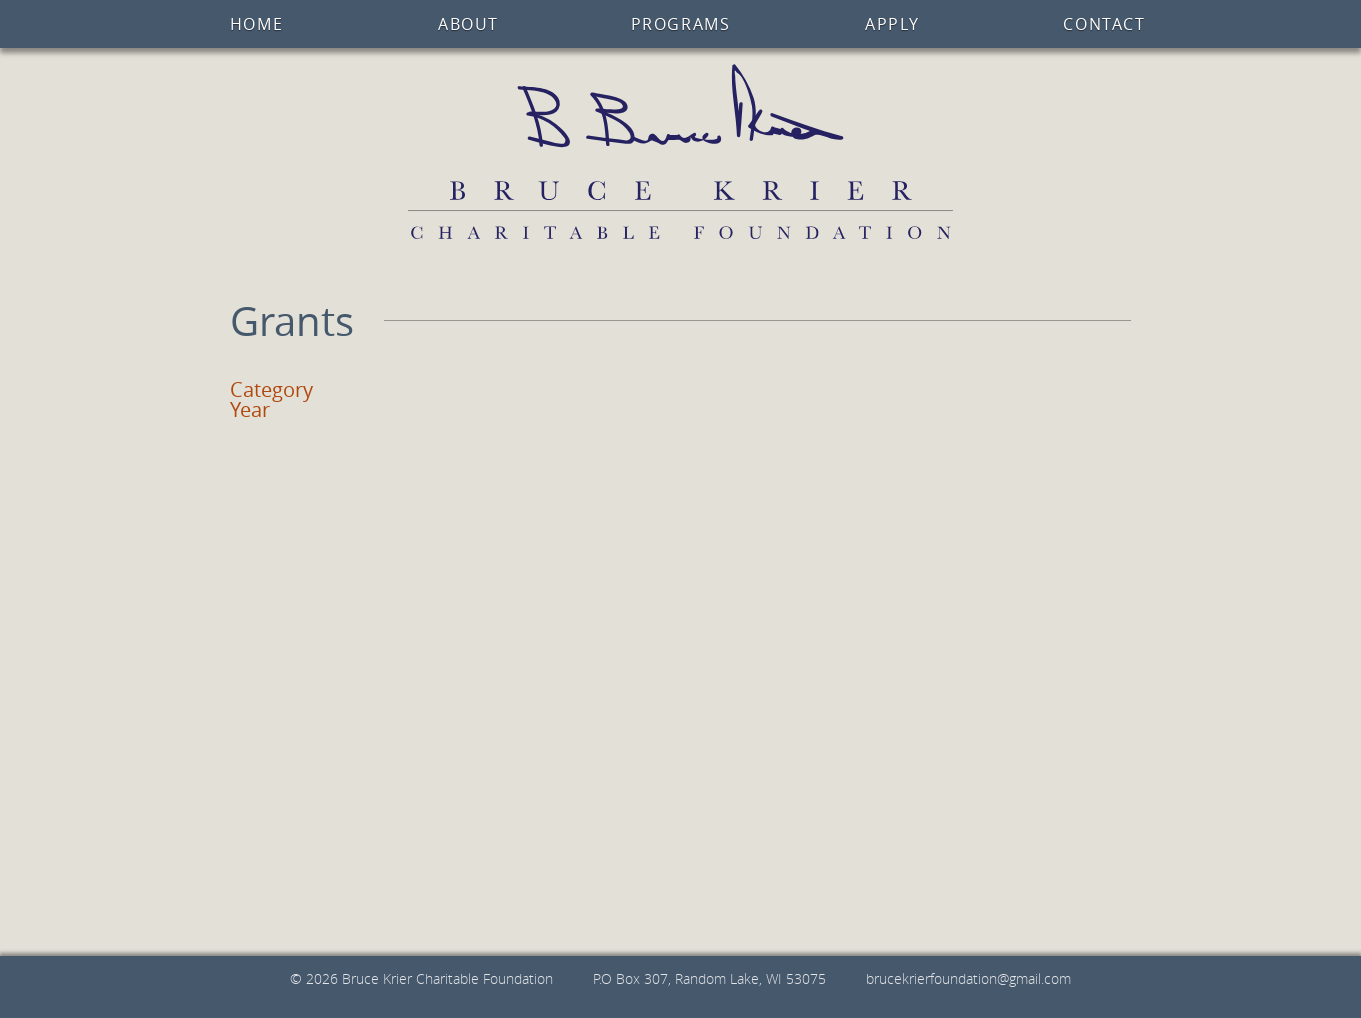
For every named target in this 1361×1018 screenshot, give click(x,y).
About (468, 24)
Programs (681, 24)
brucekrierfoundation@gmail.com (968, 978)
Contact (1104, 24)
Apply (892, 24)
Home (256, 24)
